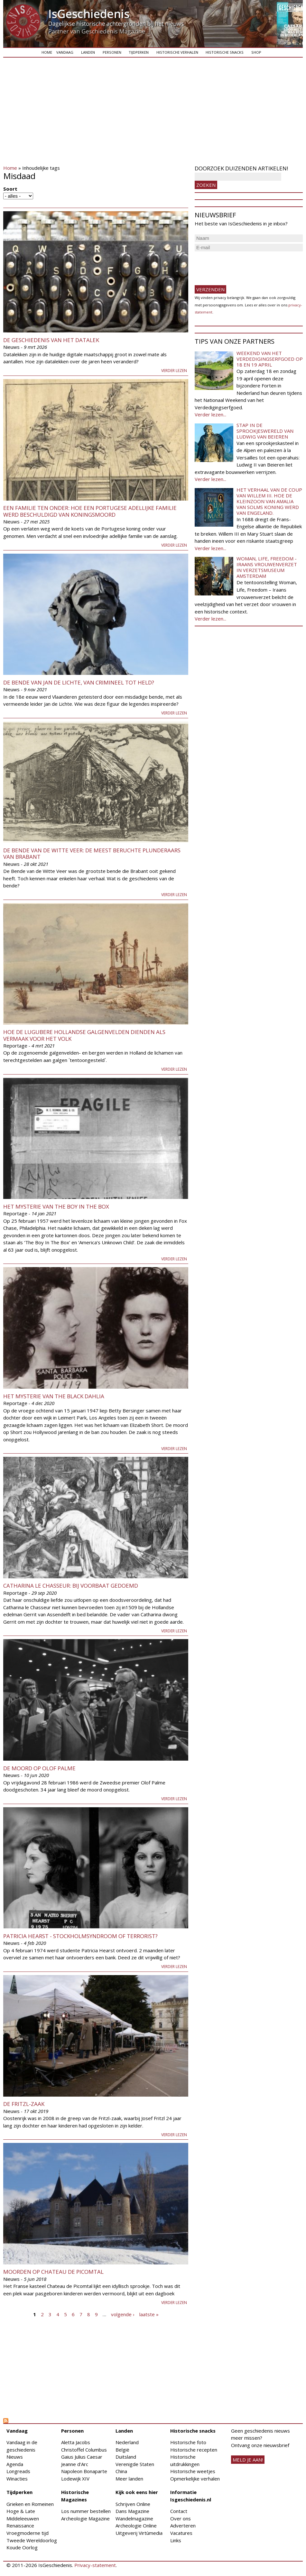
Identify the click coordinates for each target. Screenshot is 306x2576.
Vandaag (64, 52)
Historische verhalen (177, 52)
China (121, 2471)
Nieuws (14, 2457)
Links (175, 2540)
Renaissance (20, 2525)
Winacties (17, 2478)
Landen (88, 52)
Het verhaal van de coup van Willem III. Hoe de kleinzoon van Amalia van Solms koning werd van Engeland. (269, 501)
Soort (10, 189)
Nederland (127, 2442)
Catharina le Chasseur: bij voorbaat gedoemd (70, 1585)
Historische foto (188, 2442)
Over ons (180, 2518)
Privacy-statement (95, 2565)
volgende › (122, 2314)
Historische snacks (225, 52)
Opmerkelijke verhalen (195, 2478)
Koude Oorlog (22, 2547)
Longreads (18, 2471)
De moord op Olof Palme (39, 1768)
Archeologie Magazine (85, 2518)
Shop (256, 52)
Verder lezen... (210, 414)
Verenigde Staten (135, 2464)
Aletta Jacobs (75, 2442)
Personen (112, 52)
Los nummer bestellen (86, 2511)
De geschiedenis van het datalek (51, 340)
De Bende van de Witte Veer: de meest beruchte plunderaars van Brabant (92, 853)
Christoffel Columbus (84, 2449)
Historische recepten (193, 2449)
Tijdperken (139, 52)
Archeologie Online (136, 2525)
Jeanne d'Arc (74, 2464)
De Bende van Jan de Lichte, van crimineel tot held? (78, 682)
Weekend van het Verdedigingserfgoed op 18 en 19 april (269, 359)
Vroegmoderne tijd (27, 2533)
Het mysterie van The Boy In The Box (56, 1206)
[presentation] (243, 265)
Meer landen (129, 2478)
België (122, 2449)
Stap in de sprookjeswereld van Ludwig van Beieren (264, 431)
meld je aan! (248, 2459)
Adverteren (183, 2525)
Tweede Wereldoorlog (31, 2540)
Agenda (14, 2464)
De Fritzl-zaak (23, 2104)
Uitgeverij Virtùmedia (139, 2533)
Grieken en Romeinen (30, 2504)
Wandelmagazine (134, 2518)
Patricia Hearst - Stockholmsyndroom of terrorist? (80, 1936)
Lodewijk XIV (75, 2478)
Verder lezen (174, 370)
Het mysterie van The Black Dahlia (53, 1396)
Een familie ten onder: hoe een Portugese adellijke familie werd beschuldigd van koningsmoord (90, 511)
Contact (178, 2511)
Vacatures (181, 2533)
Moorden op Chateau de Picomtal (53, 2271)
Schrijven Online (133, 2504)
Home (47, 52)
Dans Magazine (132, 2511)
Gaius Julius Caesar (81, 2457)
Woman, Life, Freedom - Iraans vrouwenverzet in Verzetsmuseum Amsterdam (266, 567)
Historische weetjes (192, 2471)
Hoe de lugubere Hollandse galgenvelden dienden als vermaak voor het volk (84, 1035)
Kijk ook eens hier (137, 2492)
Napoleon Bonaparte (84, 2471)
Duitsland (126, 2457)
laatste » (149, 2314)
